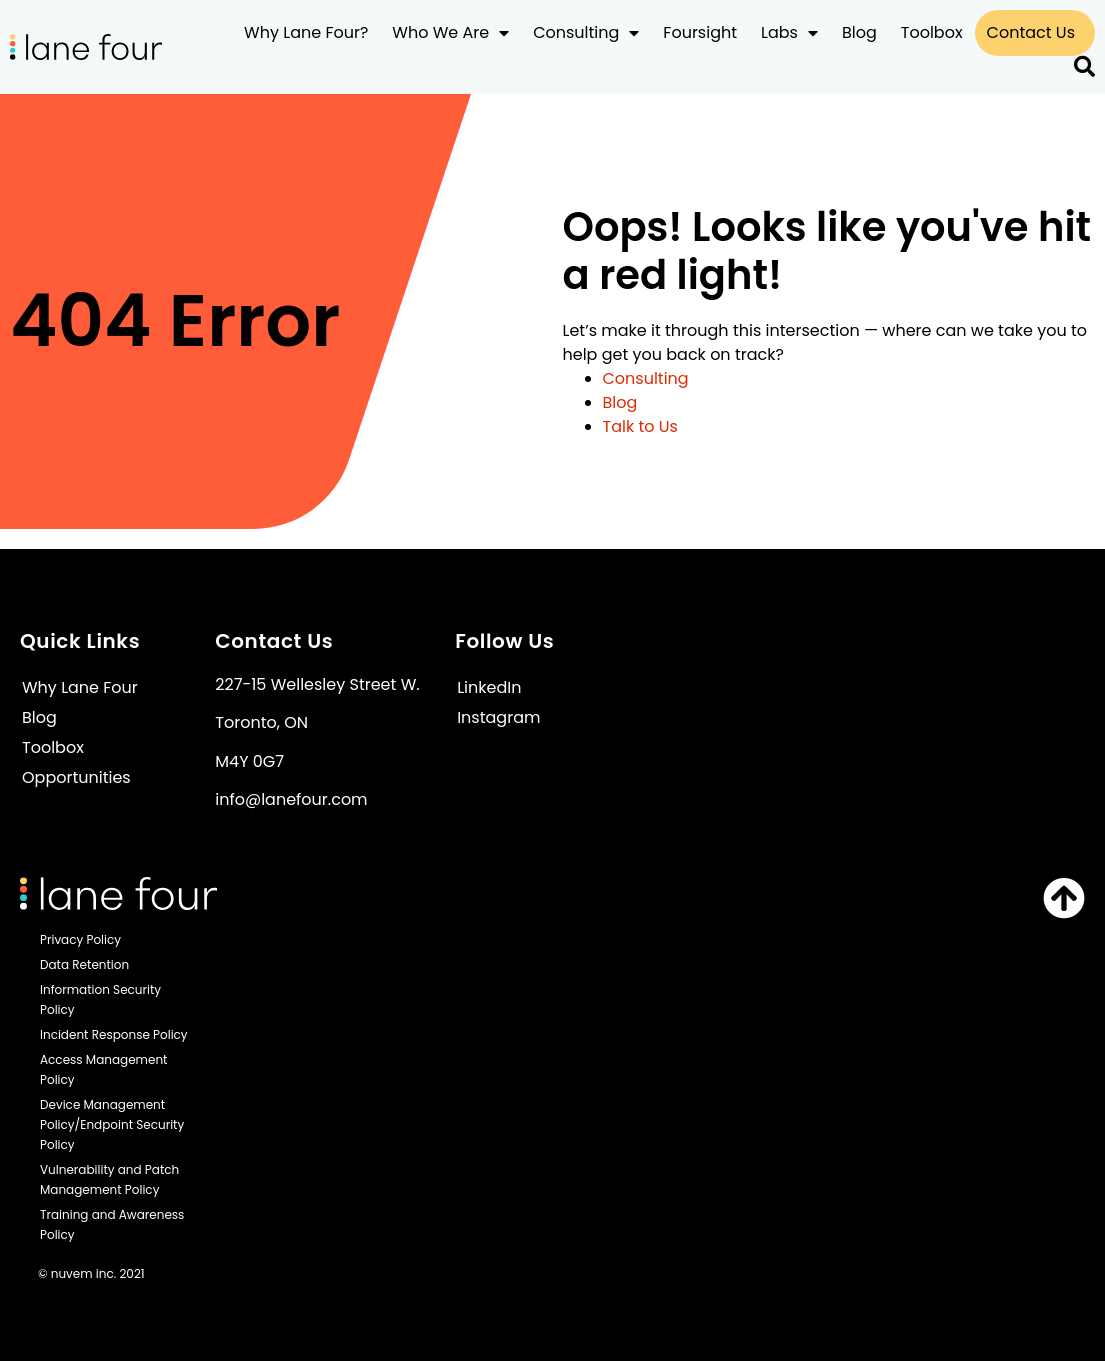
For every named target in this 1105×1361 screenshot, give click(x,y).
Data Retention (84, 964)
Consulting (586, 33)
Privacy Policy (80, 939)
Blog (859, 32)
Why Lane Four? (306, 32)
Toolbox (932, 32)
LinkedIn (489, 687)
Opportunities (76, 777)
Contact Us (1031, 32)
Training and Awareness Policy (112, 1224)
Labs (789, 33)
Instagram (498, 717)
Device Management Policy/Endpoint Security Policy (112, 1124)
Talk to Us (640, 426)
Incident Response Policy (114, 1034)
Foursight (700, 32)
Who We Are (450, 33)
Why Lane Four (80, 687)
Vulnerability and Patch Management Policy (109, 1179)
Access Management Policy (103, 1069)
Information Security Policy (100, 999)
